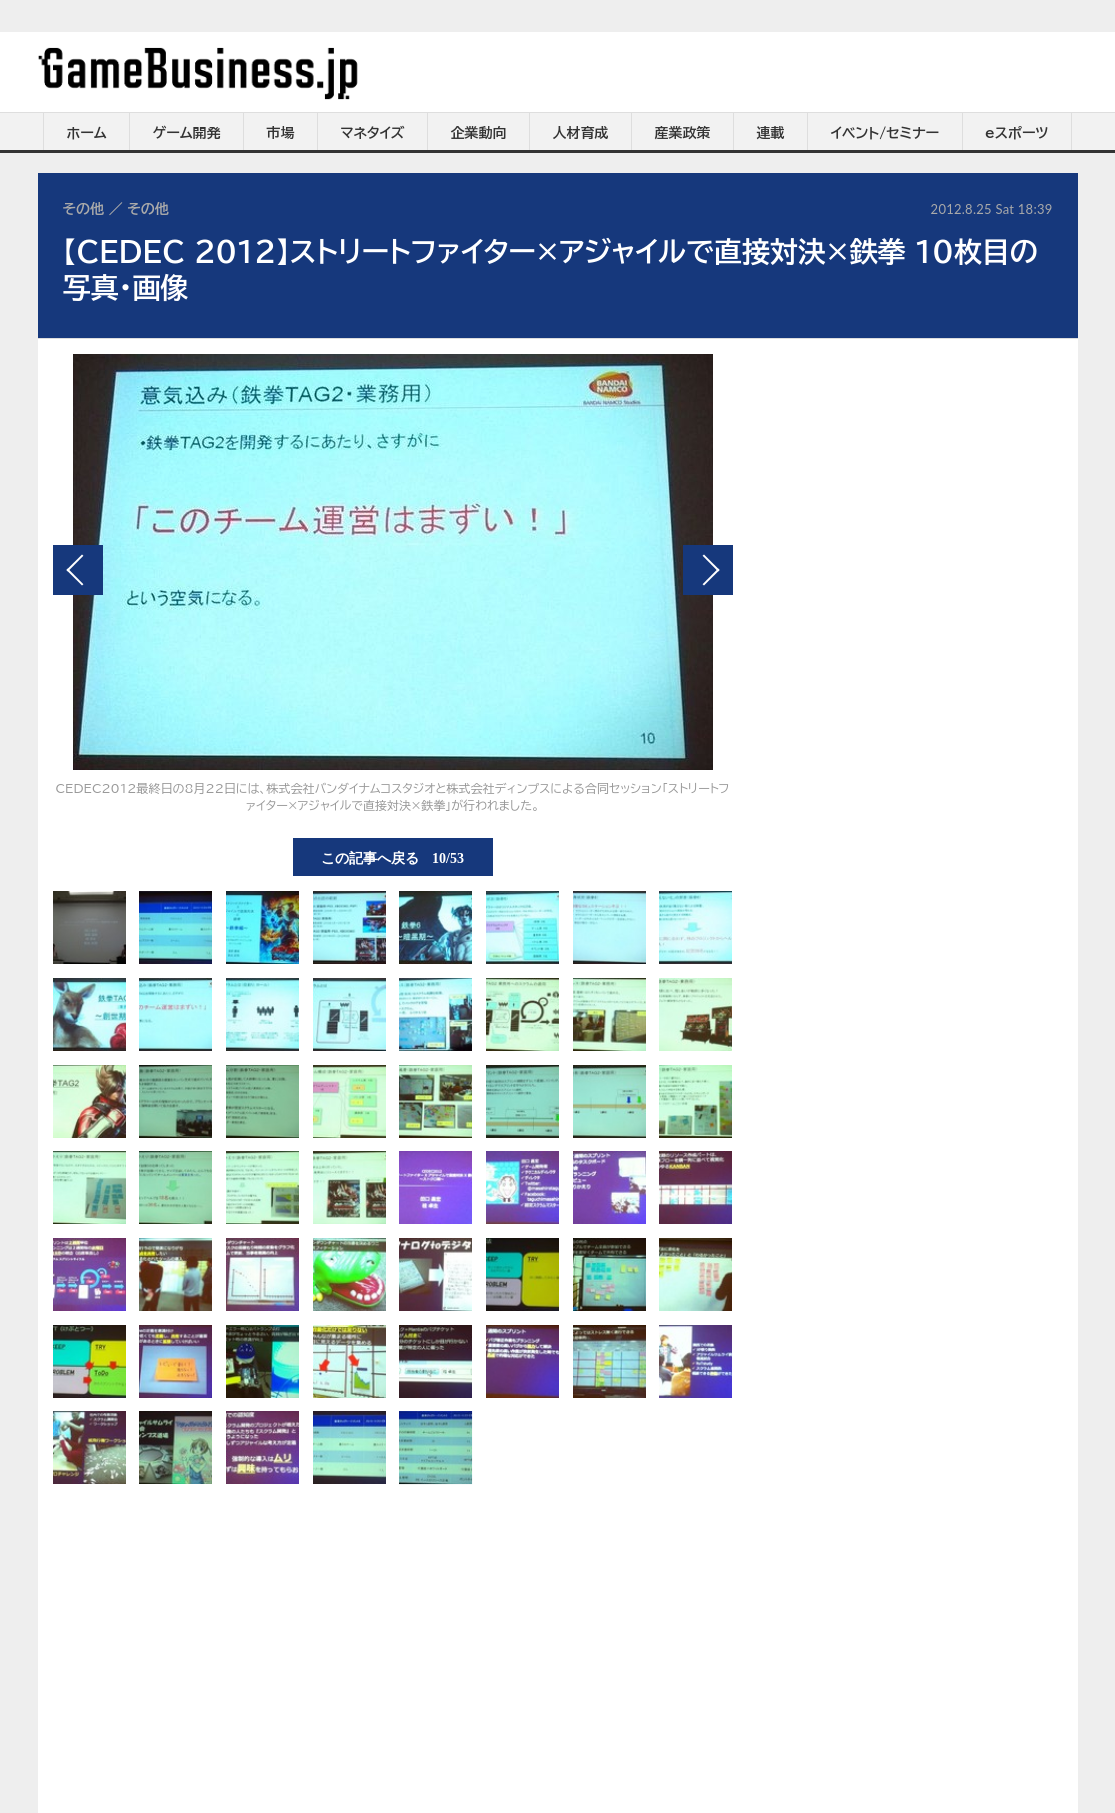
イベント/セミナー (885, 133)
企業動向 (479, 133)
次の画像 (708, 570)
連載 (771, 133)
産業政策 (683, 133)
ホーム (86, 133)
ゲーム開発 (187, 133)
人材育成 (581, 133)
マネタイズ (373, 133)
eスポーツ (1016, 133)
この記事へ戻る (392, 857)
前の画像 (78, 570)
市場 (281, 133)
